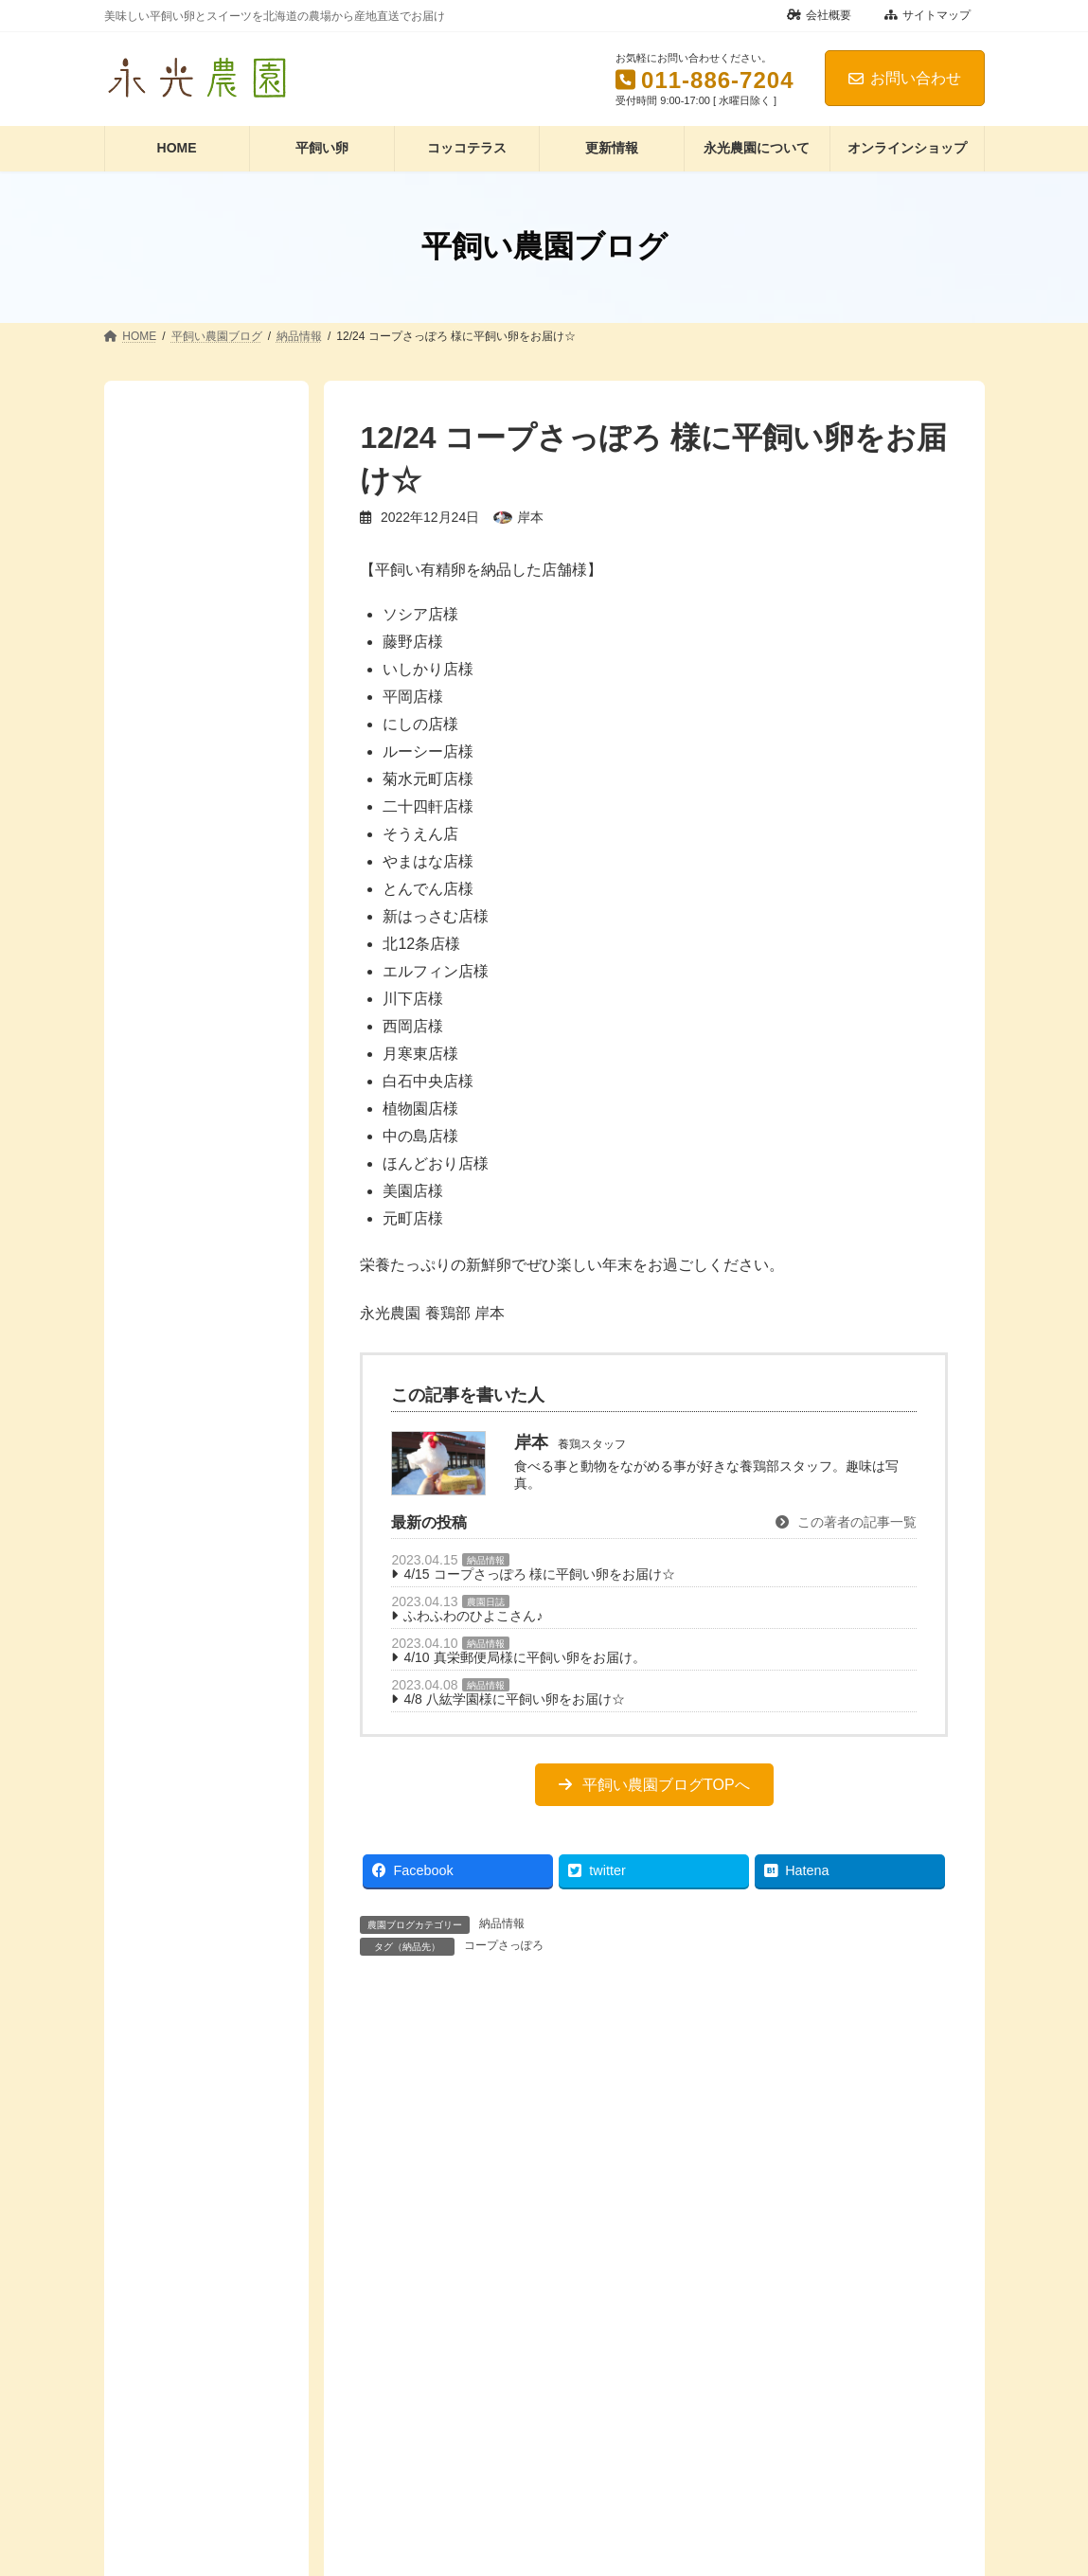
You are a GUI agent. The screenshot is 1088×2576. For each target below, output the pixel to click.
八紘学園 (169, 877)
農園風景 (169, 1296)
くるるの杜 (176, 731)
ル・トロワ (176, 804)
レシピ (163, 1113)
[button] (654, 1784)
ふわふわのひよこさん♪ (473, 1615)
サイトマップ (927, 15)
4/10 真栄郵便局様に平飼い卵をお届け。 (524, 1657)
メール (388, 2460)
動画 (156, 1150)
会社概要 (819, 15)
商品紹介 (169, 494)
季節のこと (176, 1260)
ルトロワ (169, 840)
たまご (163, 1077)
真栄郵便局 (176, 913)
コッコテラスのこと (202, 1040)
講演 (156, 567)
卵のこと (169, 1186)
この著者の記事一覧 (846, 1522)
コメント (395, 2104)
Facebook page (206, 1492)
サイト (382, 2559)
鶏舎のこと (176, 1406)
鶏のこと (169, 1369)
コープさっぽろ (504, 1945)
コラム (163, 457)
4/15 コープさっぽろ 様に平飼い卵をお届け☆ (539, 1574)
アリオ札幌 (176, 694)
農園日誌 (486, 1602)
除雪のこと (176, 1333)
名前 (380, 2360)
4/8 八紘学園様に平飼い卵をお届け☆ (513, 1699)
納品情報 (486, 1560)
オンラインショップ (202, 1003)
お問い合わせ (904, 78)
